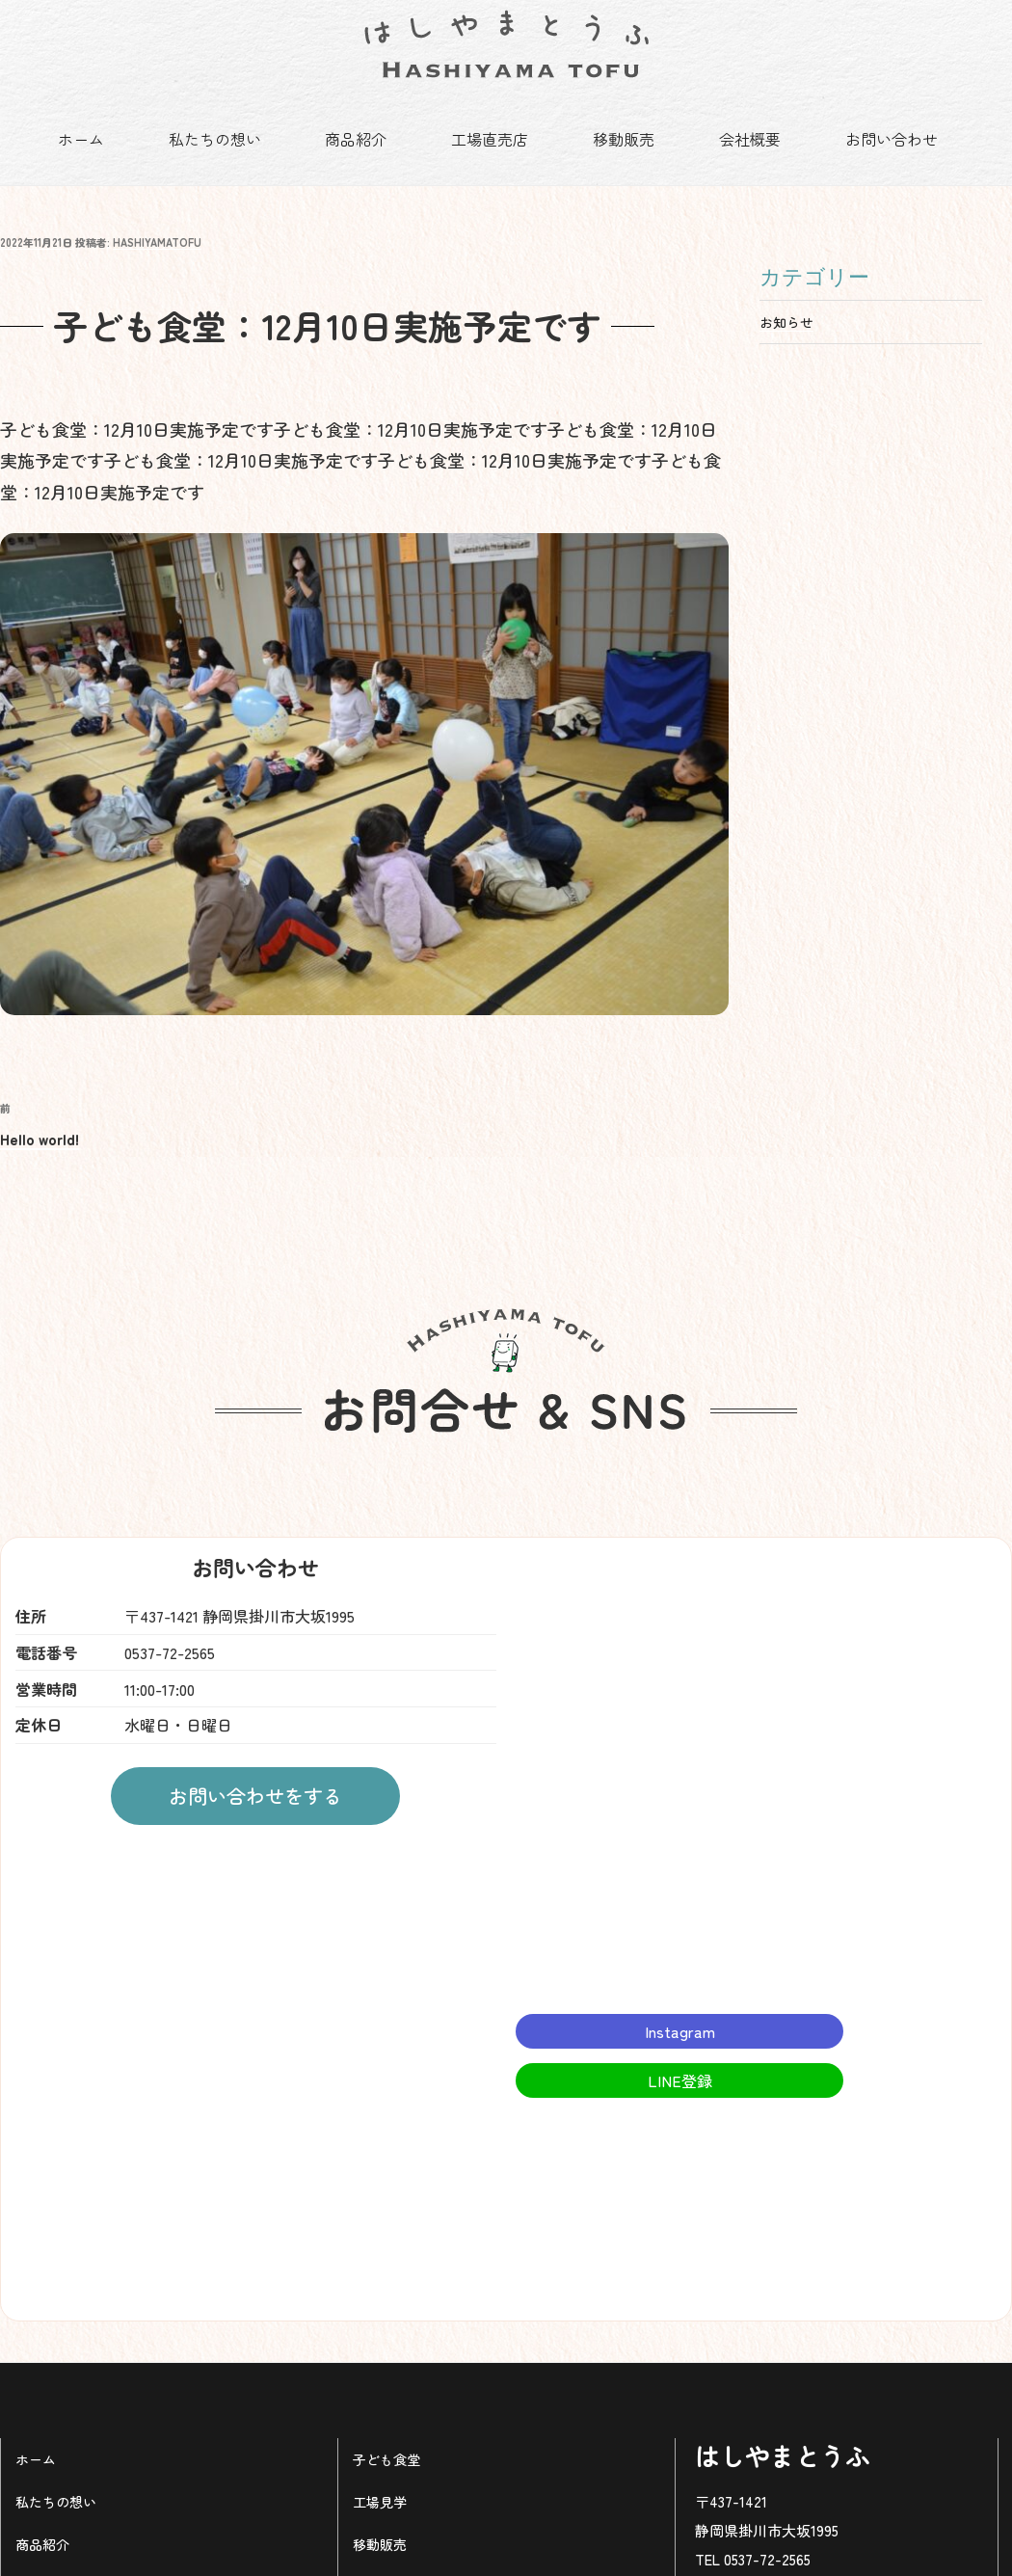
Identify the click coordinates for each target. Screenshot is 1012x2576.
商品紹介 (355, 138)
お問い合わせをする (255, 1770)
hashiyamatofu (157, 216)
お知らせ (786, 296)
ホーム (81, 138)
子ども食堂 (386, 2433)
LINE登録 (680, 2054)
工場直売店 (489, 138)
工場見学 (380, 2475)
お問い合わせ (891, 138)
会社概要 (750, 138)
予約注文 (42, 2559)
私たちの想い (215, 138)
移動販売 (623, 138)
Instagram (680, 2005)
